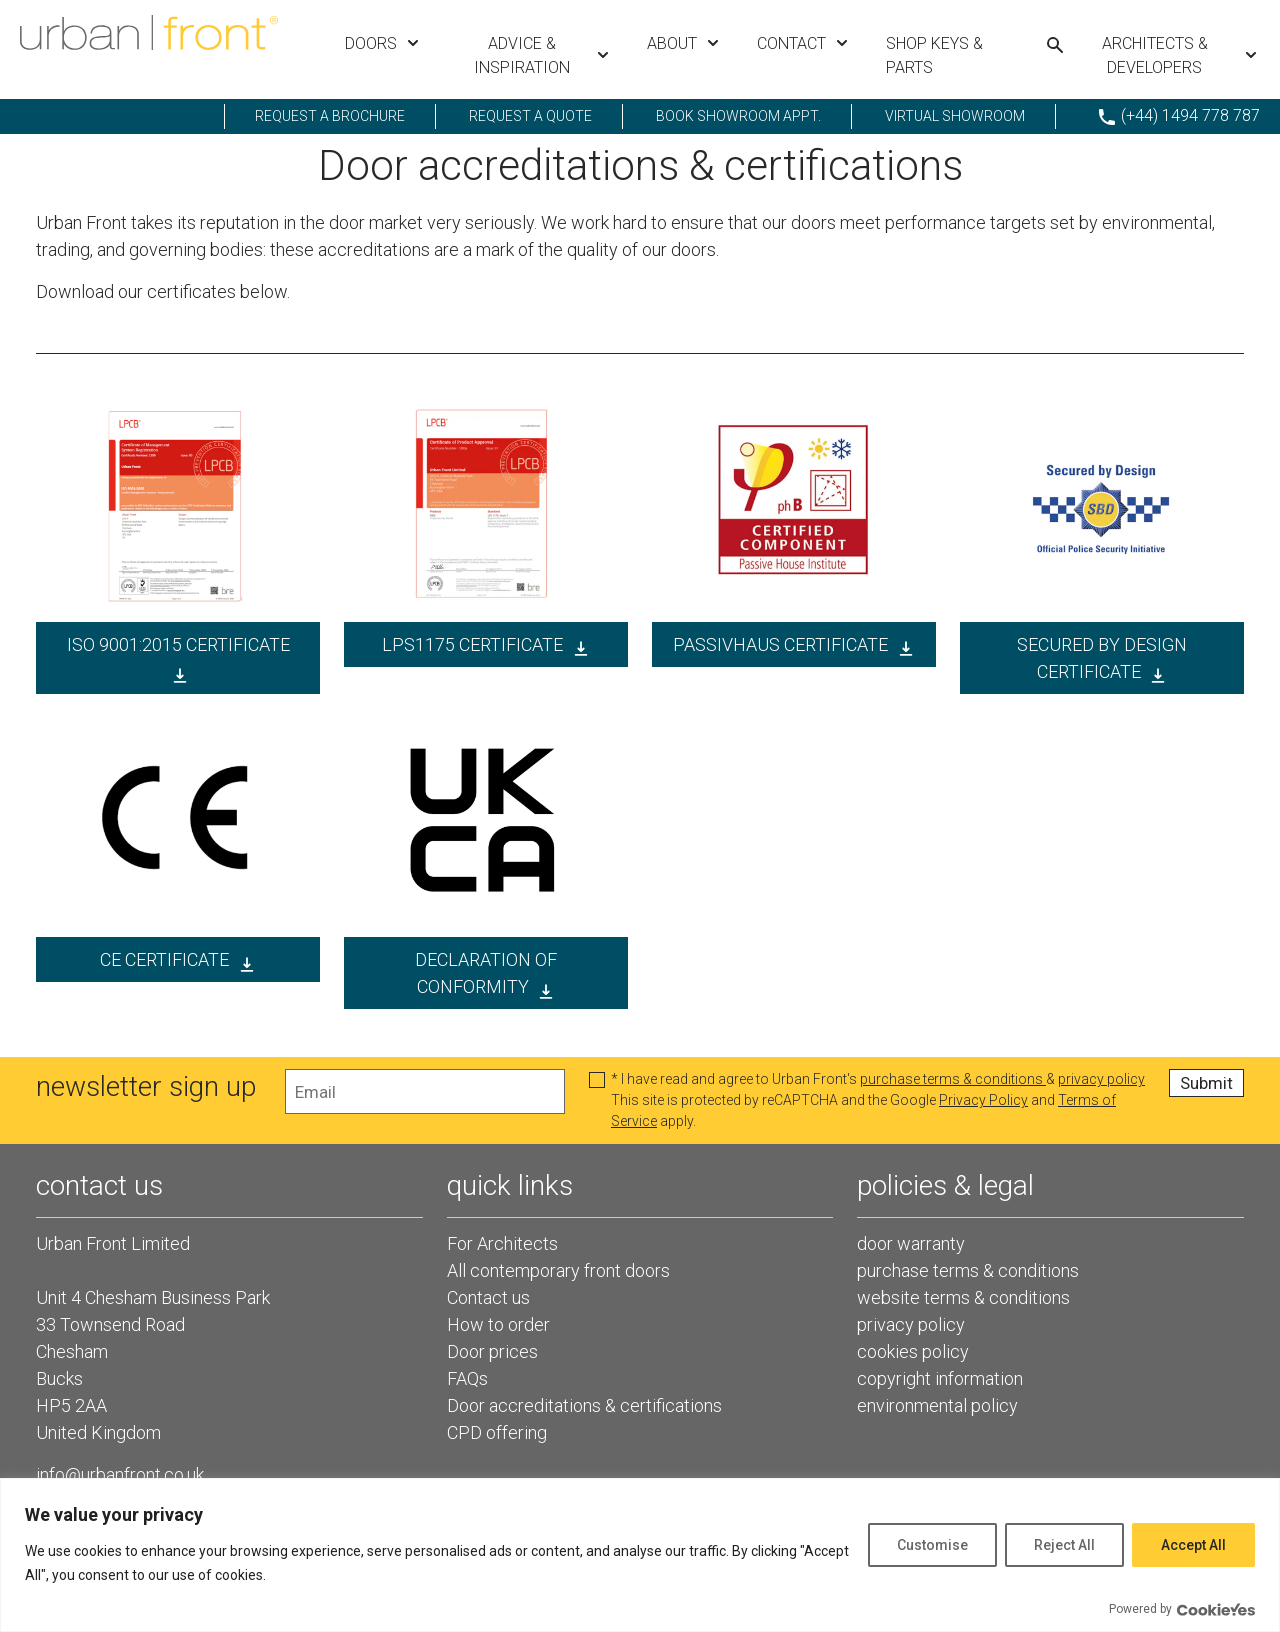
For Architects (502, 1243)
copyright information (940, 1378)
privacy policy (1101, 1079)
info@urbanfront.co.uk (120, 1474)
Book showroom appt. (738, 116)
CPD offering (497, 1432)
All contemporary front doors (558, 1270)
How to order (498, 1324)
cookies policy (913, 1351)
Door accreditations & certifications (584, 1405)
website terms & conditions (963, 1297)
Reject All (1064, 1545)
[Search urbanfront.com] (1055, 45)
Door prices (492, 1351)
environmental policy (937, 1405)
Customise (932, 1545)
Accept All (1193, 1545)
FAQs (467, 1378)
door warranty (911, 1243)
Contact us (488, 1297)
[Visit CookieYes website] (1216, 1609)
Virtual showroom (955, 116)
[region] (640, 1555)
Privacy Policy (983, 1100)
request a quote (530, 116)
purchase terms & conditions (953, 1079)
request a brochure (330, 116)
